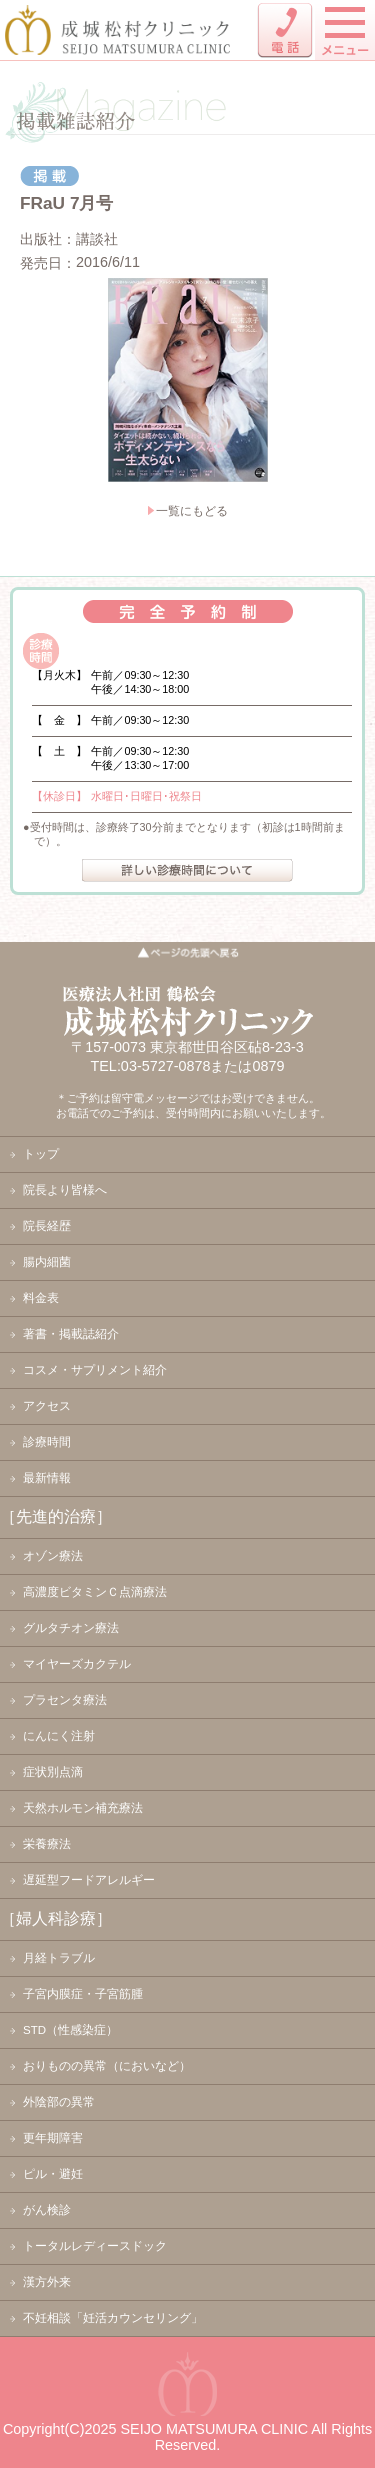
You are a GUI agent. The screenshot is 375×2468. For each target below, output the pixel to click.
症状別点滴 (53, 1772)
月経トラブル (59, 1958)
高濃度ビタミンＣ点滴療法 (95, 1592)
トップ (41, 1154)
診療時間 (47, 1442)
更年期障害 (53, 2138)
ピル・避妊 (53, 2174)
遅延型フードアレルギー (89, 1880)
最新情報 (47, 1478)
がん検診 (47, 2210)
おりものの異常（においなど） (107, 2066)
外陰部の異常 (59, 2102)
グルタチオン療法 (71, 1628)
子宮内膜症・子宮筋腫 (83, 1994)
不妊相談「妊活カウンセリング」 (113, 2318)
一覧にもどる (192, 511)
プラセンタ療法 (65, 1700)
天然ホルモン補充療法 (83, 1808)
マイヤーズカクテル (77, 1664)
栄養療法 (47, 1844)
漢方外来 (47, 2282)
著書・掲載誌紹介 (71, 1334)
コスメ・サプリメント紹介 (95, 1370)
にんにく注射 (59, 1736)
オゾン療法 (53, 1556)
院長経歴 (47, 1226)
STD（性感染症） (70, 2030)
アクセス (47, 1406)
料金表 (41, 1298)
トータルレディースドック (95, 2246)
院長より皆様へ (65, 1190)
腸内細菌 (47, 1262)
